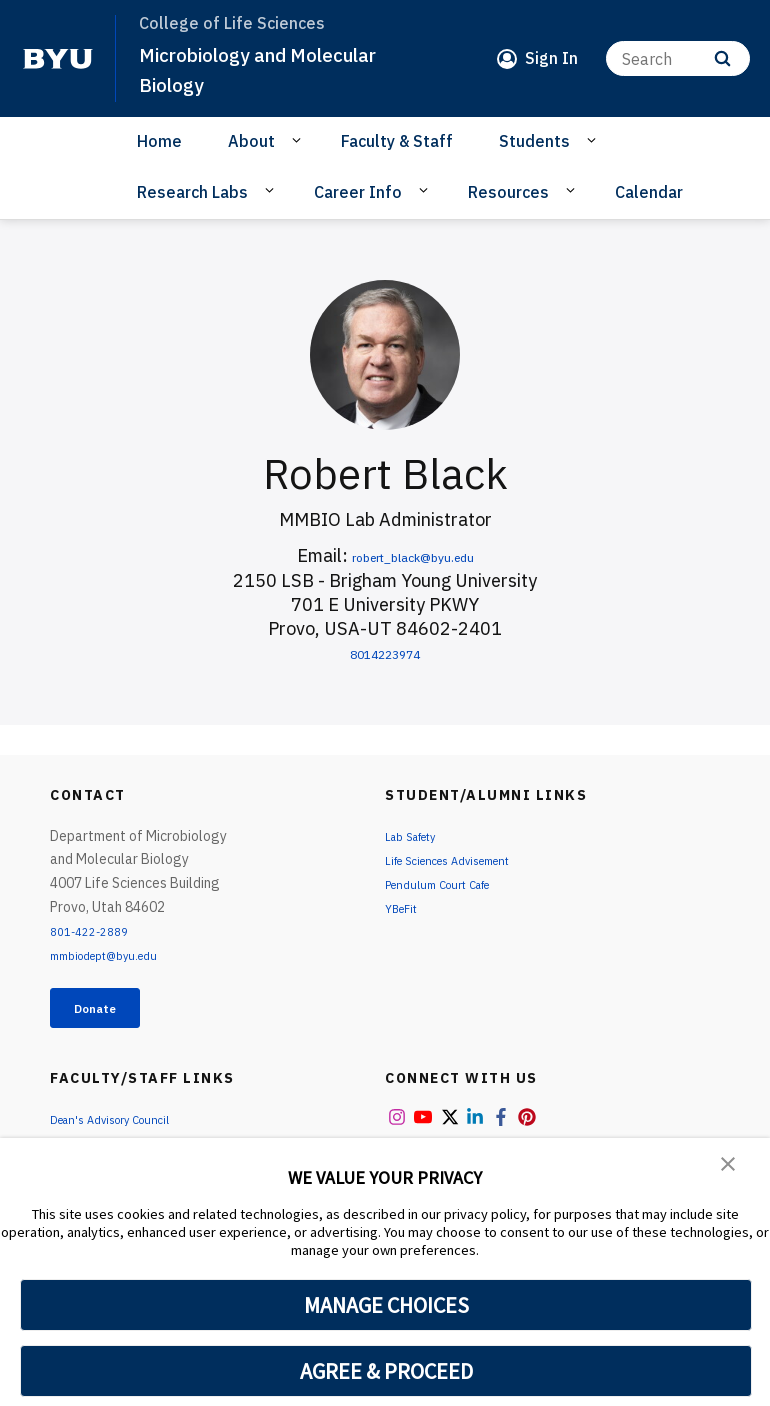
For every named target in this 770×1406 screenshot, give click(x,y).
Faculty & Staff (397, 141)
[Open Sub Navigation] (299, 140)
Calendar (649, 192)
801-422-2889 (96, 931)
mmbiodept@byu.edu (116, 955)
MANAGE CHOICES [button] (386, 1305)
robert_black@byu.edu (413, 555)
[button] (730, 1167)
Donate (111, 1012)
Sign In (551, 58)
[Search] (678, 58)
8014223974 (385, 652)
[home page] (58, 59)
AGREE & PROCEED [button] (386, 1371)
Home (159, 141)
